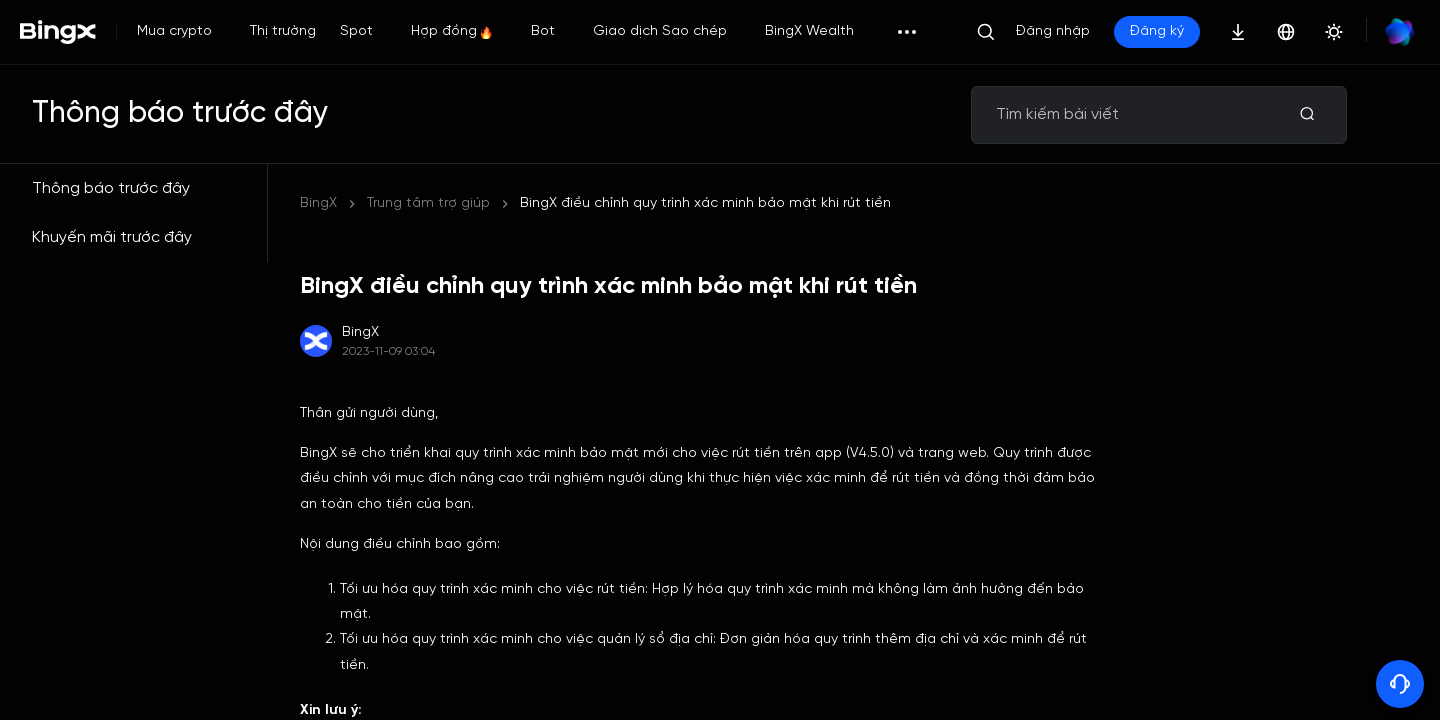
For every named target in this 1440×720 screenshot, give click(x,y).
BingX (318, 203)
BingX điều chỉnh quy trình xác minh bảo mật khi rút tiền (705, 203)
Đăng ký (1157, 31)
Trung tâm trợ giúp (428, 203)
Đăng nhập (1053, 31)
